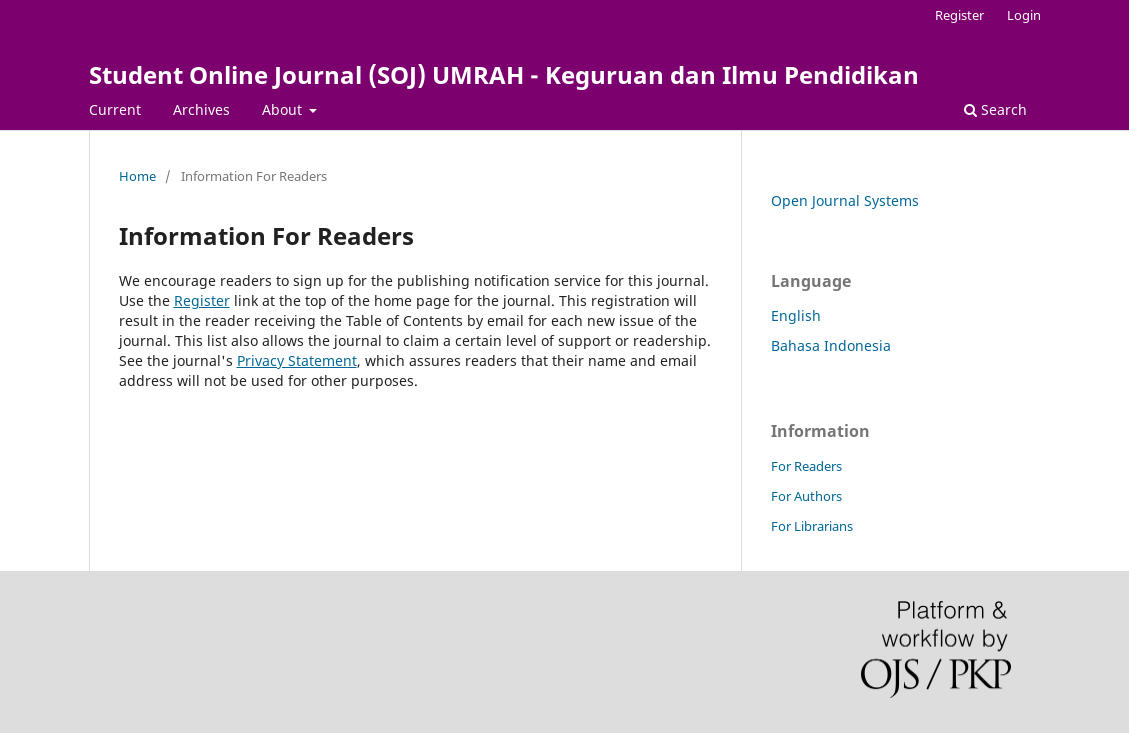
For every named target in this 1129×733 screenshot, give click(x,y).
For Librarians (812, 526)
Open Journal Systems (845, 200)
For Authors (806, 496)
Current (115, 109)
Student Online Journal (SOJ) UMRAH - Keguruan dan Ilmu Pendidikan (504, 74)
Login (1024, 15)
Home (137, 176)
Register (959, 15)
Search (995, 109)
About (284, 109)
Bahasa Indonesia (831, 345)
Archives (201, 109)
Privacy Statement (297, 360)
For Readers (806, 466)
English (796, 315)
